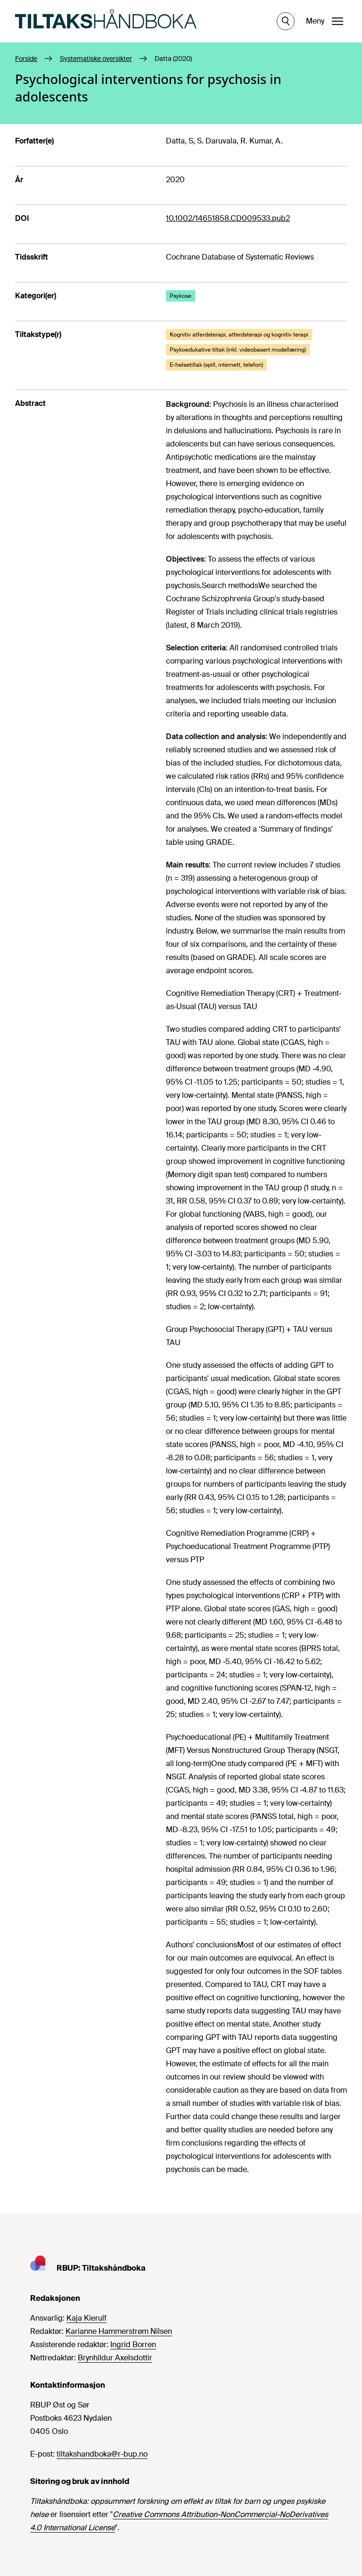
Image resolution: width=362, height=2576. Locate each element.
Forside (26, 58)
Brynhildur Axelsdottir (115, 2358)
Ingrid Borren (133, 2344)
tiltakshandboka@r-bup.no (102, 2454)
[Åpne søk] (286, 21)
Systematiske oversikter (96, 58)
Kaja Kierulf (86, 2318)
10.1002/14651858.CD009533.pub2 (228, 218)
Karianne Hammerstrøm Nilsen (119, 2331)
